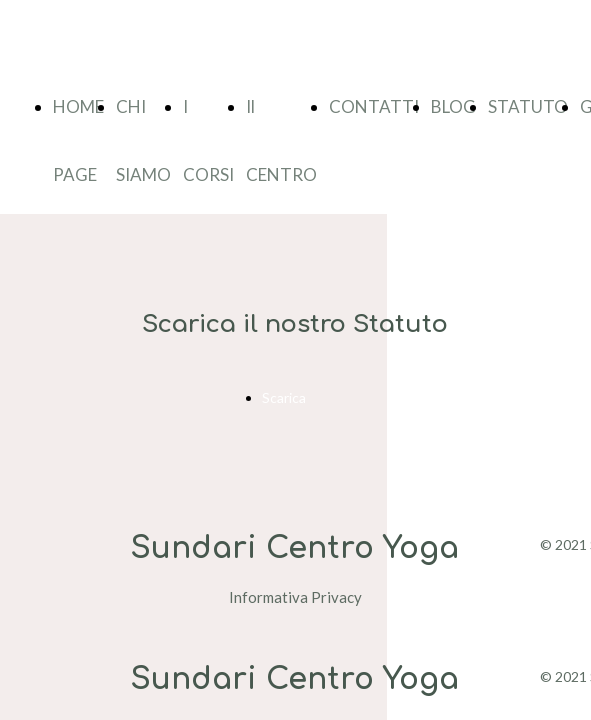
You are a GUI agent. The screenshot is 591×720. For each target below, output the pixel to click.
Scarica (284, 397)
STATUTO (528, 106)
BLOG (453, 106)
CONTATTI (374, 106)
